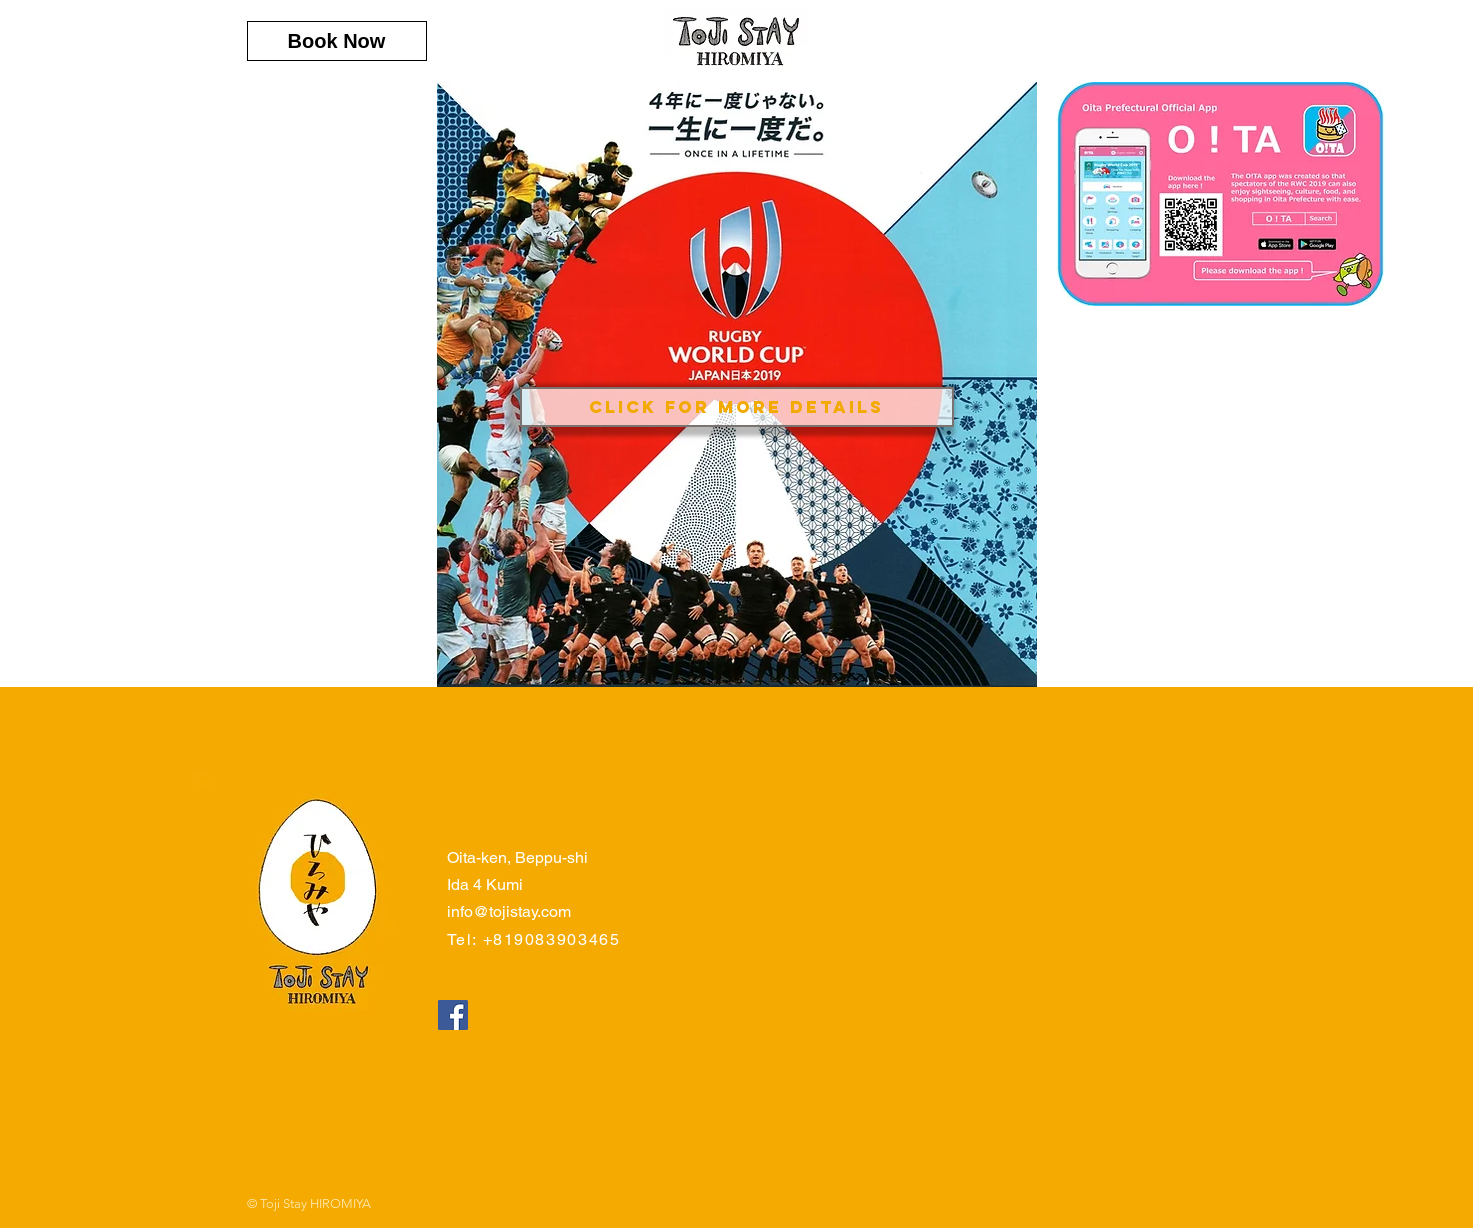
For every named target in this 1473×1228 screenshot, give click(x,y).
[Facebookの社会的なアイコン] (453, 1015)
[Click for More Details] (737, 407)
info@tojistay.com (509, 911)
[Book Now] (337, 41)
